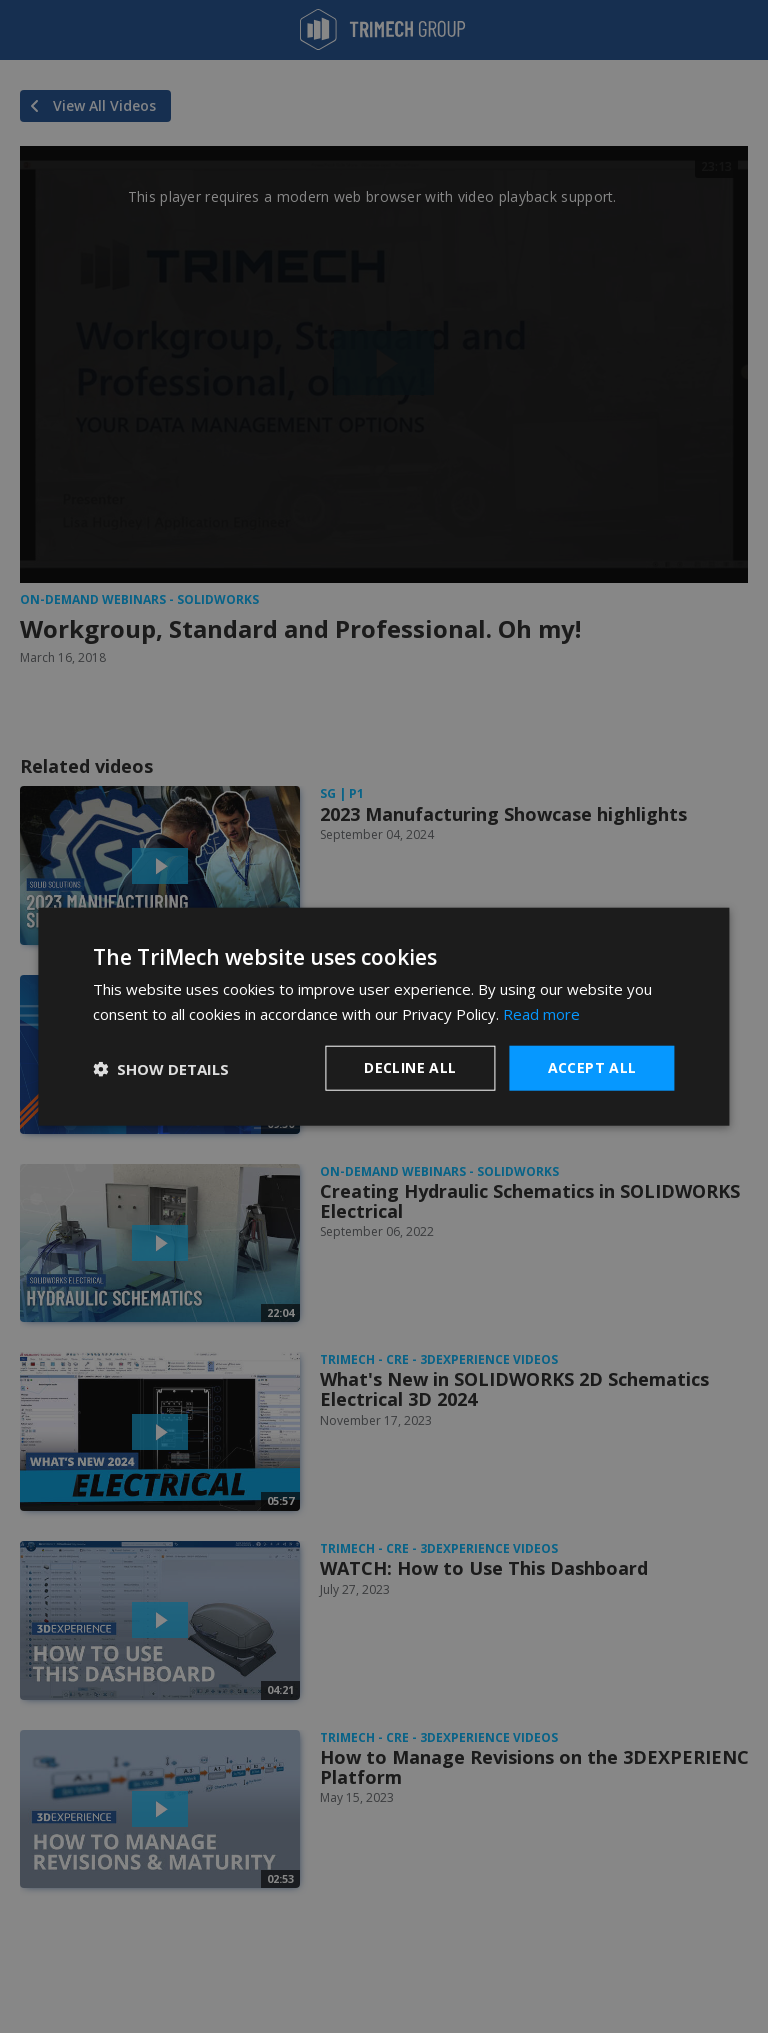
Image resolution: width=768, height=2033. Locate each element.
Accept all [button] (592, 1067)
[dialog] (383, 1016)
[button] (161, 1068)
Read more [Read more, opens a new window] (541, 1013)
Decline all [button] (410, 1067)
